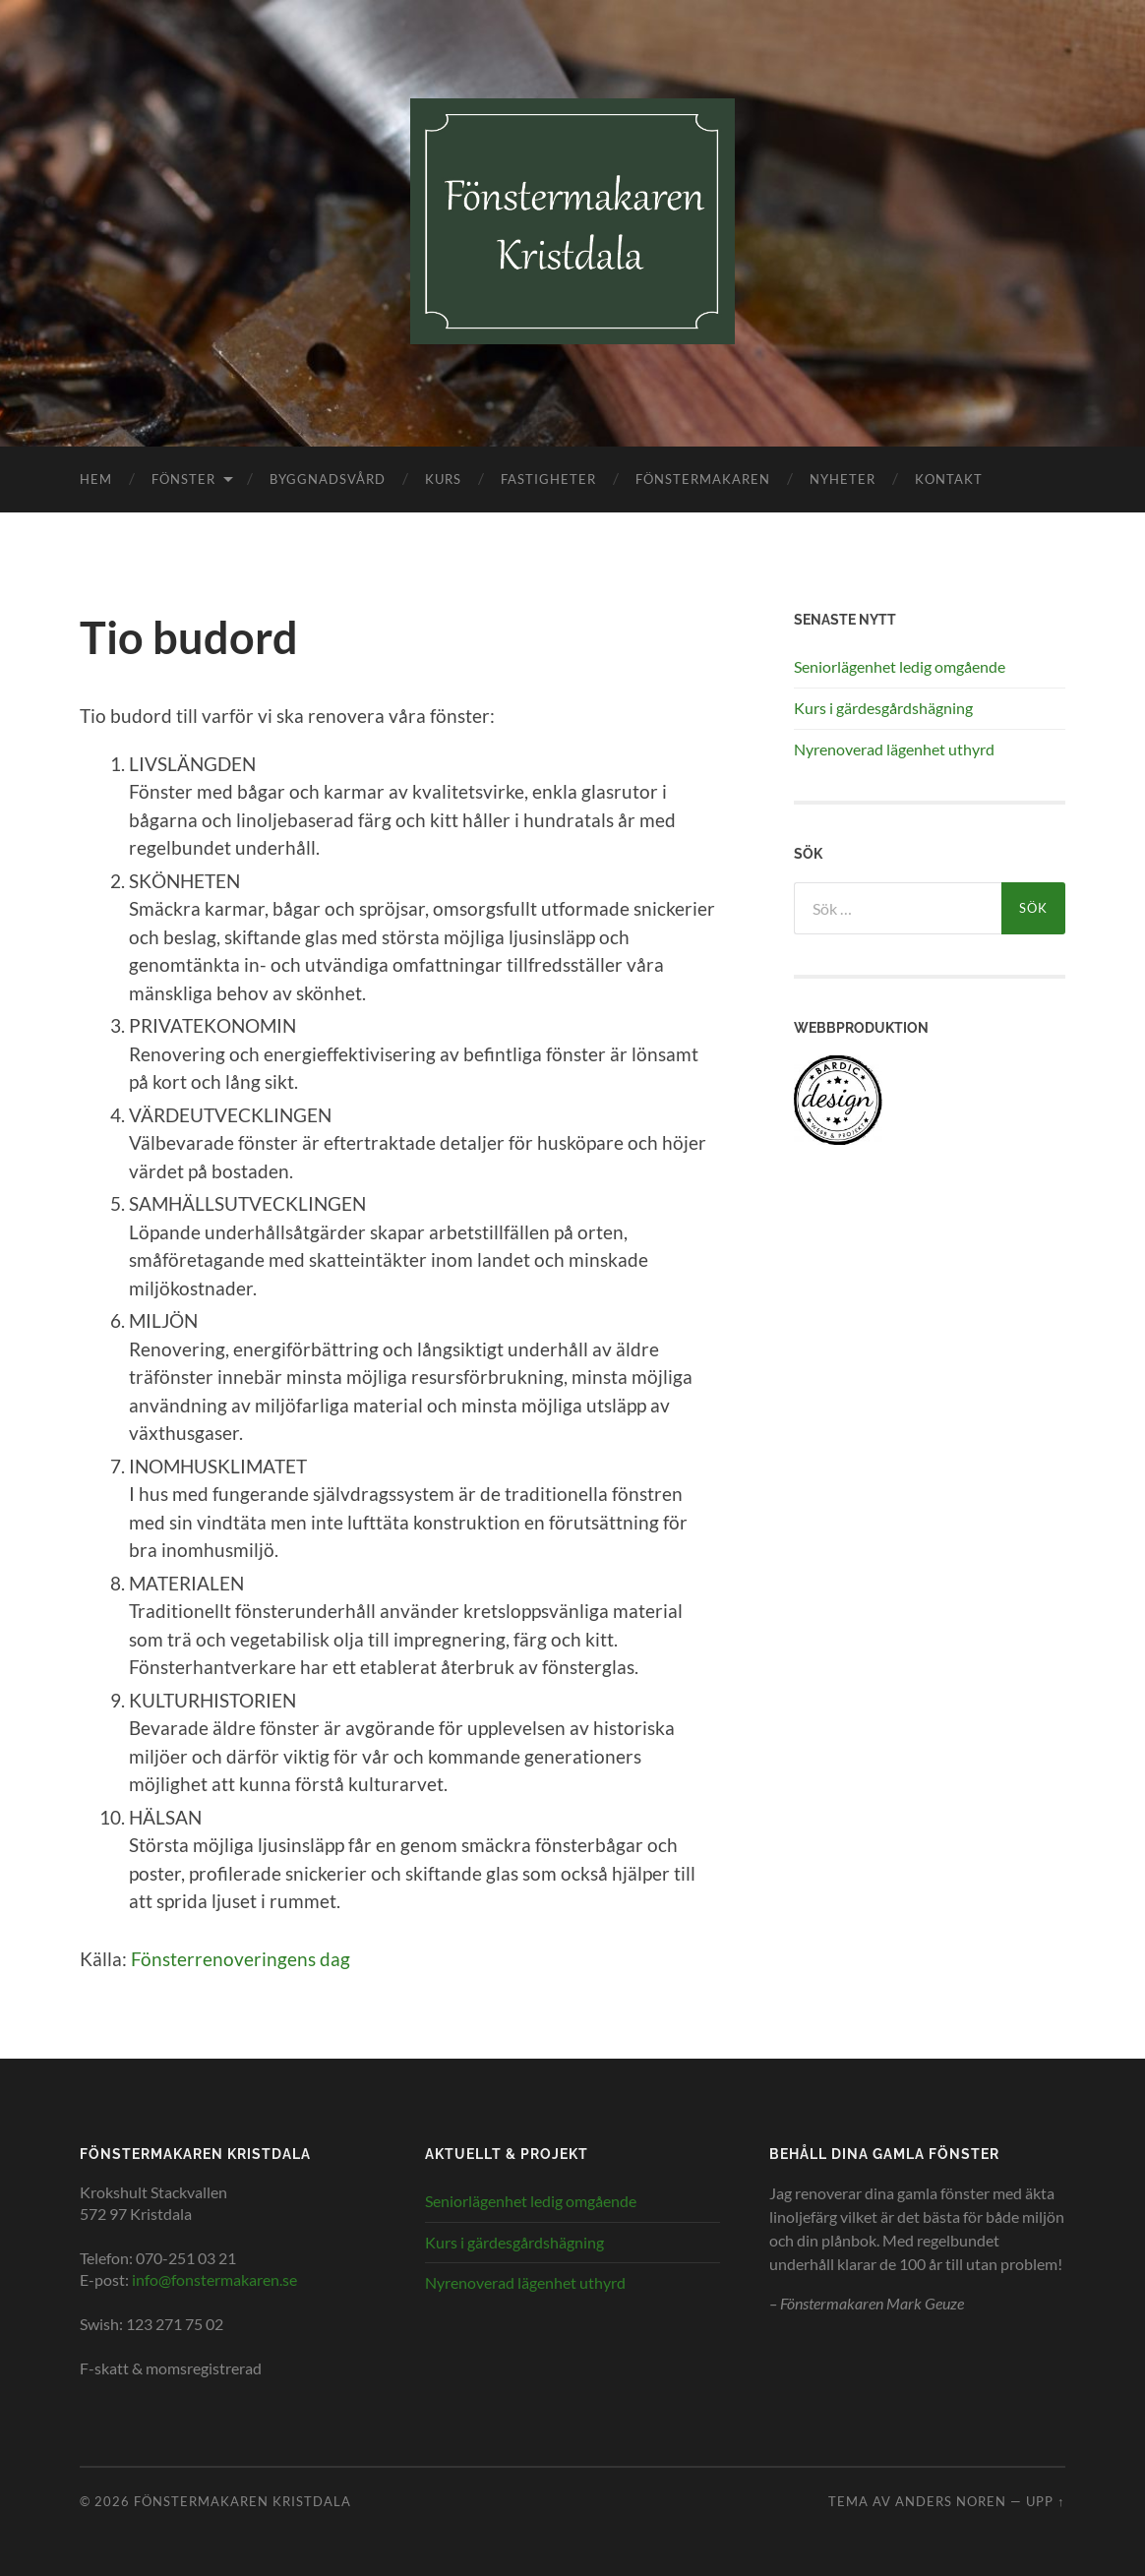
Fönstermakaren (702, 479)
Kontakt (949, 479)
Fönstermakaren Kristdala (242, 2501)
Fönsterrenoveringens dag (240, 1958)
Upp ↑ (1045, 2501)
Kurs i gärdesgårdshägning (883, 707)
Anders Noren (950, 2501)
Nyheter (842, 479)
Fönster (183, 479)
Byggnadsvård (328, 479)
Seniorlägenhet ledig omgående (899, 666)
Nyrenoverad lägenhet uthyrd (894, 749)
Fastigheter (548, 479)
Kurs (443, 479)
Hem (96, 479)
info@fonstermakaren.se (214, 2279)
